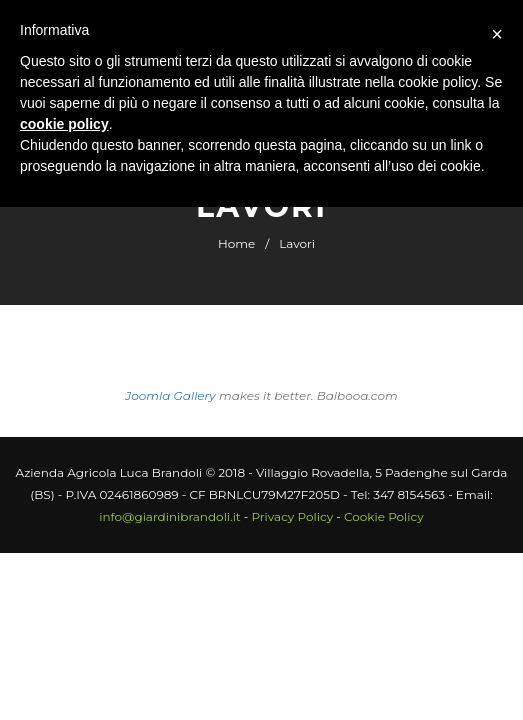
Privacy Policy (293, 516)
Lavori (297, 243)
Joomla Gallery (170, 395)
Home (236, 243)
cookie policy (64, 124)
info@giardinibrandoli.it (169, 516)
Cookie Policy (384, 516)
